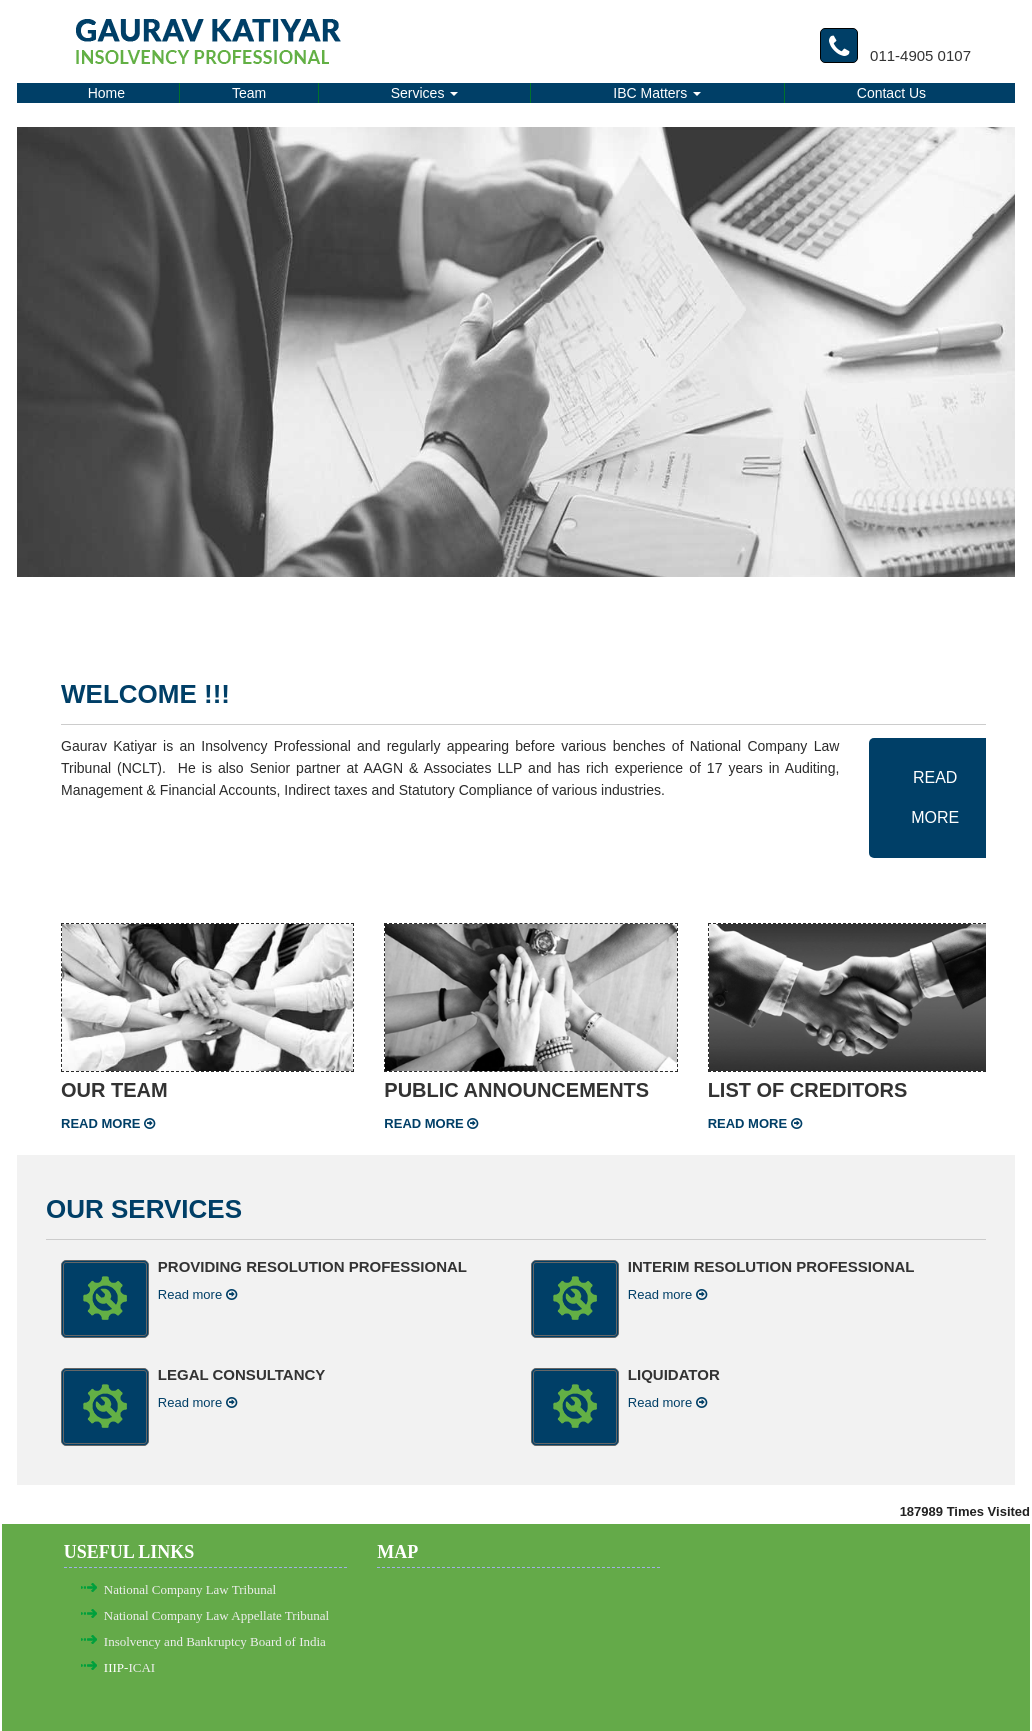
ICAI (141, 1667)
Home (106, 93)
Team (249, 93)
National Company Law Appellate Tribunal (216, 1615)
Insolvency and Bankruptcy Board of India (215, 1641)
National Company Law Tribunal (190, 1589)
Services (425, 93)
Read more (108, 1123)
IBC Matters (657, 93)
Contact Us (891, 93)
